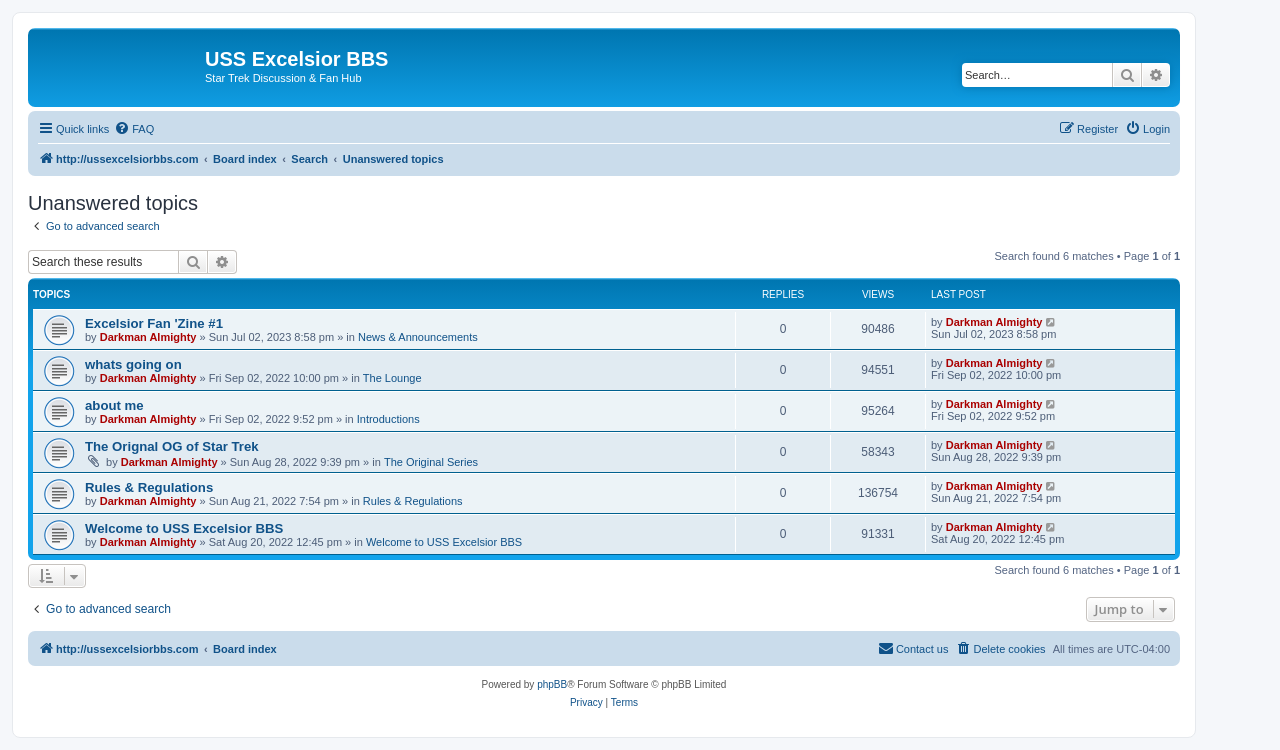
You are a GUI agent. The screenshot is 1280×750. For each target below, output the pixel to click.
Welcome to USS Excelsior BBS (184, 528)
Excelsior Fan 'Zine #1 (154, 323)
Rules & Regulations (149, 487)
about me (114, 405)
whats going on (133, 364)
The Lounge (392, 378)
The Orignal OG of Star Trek (172, 446)
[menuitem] (134, 129)
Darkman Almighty (148, 337)
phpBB (552, 684)
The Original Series (431, 462)
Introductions (388, 419)
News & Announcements (418, 337)
